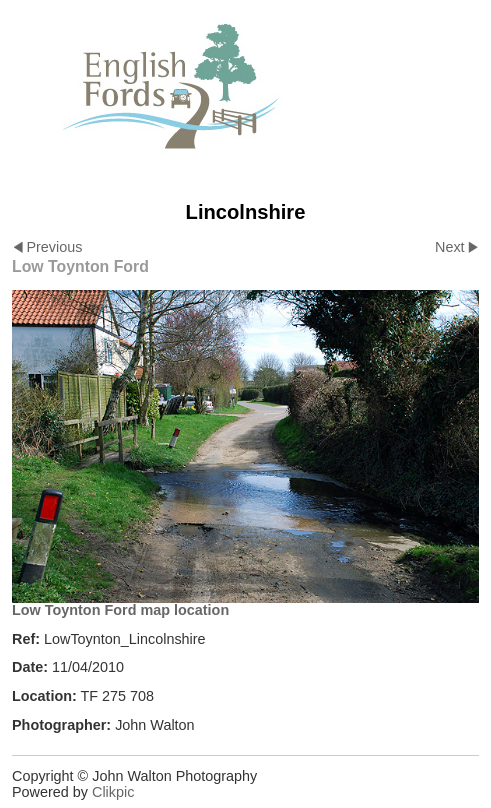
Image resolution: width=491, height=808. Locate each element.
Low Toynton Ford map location (120, 610)
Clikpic (113, 792)
